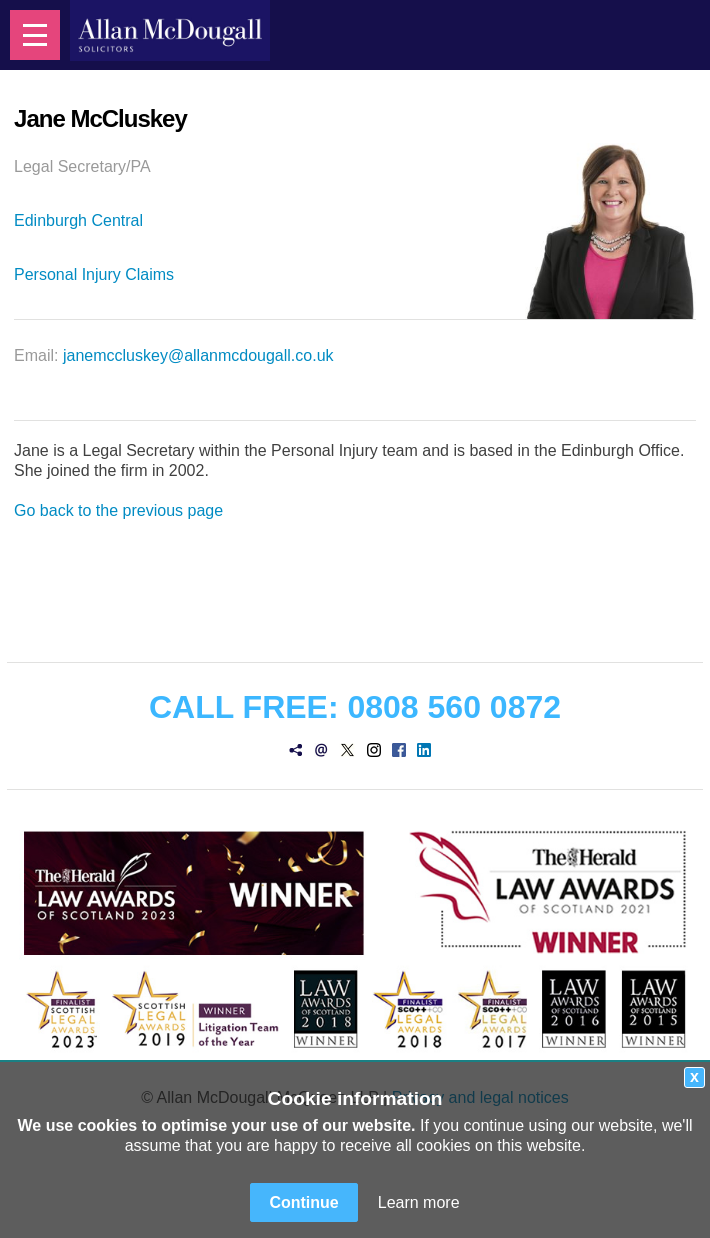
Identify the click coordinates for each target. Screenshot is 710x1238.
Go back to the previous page (118, 510)
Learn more (419, 1202)
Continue (303, 1202)
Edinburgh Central (78, 220)
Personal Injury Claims (94, 274)
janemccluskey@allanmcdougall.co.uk (198, 355)
